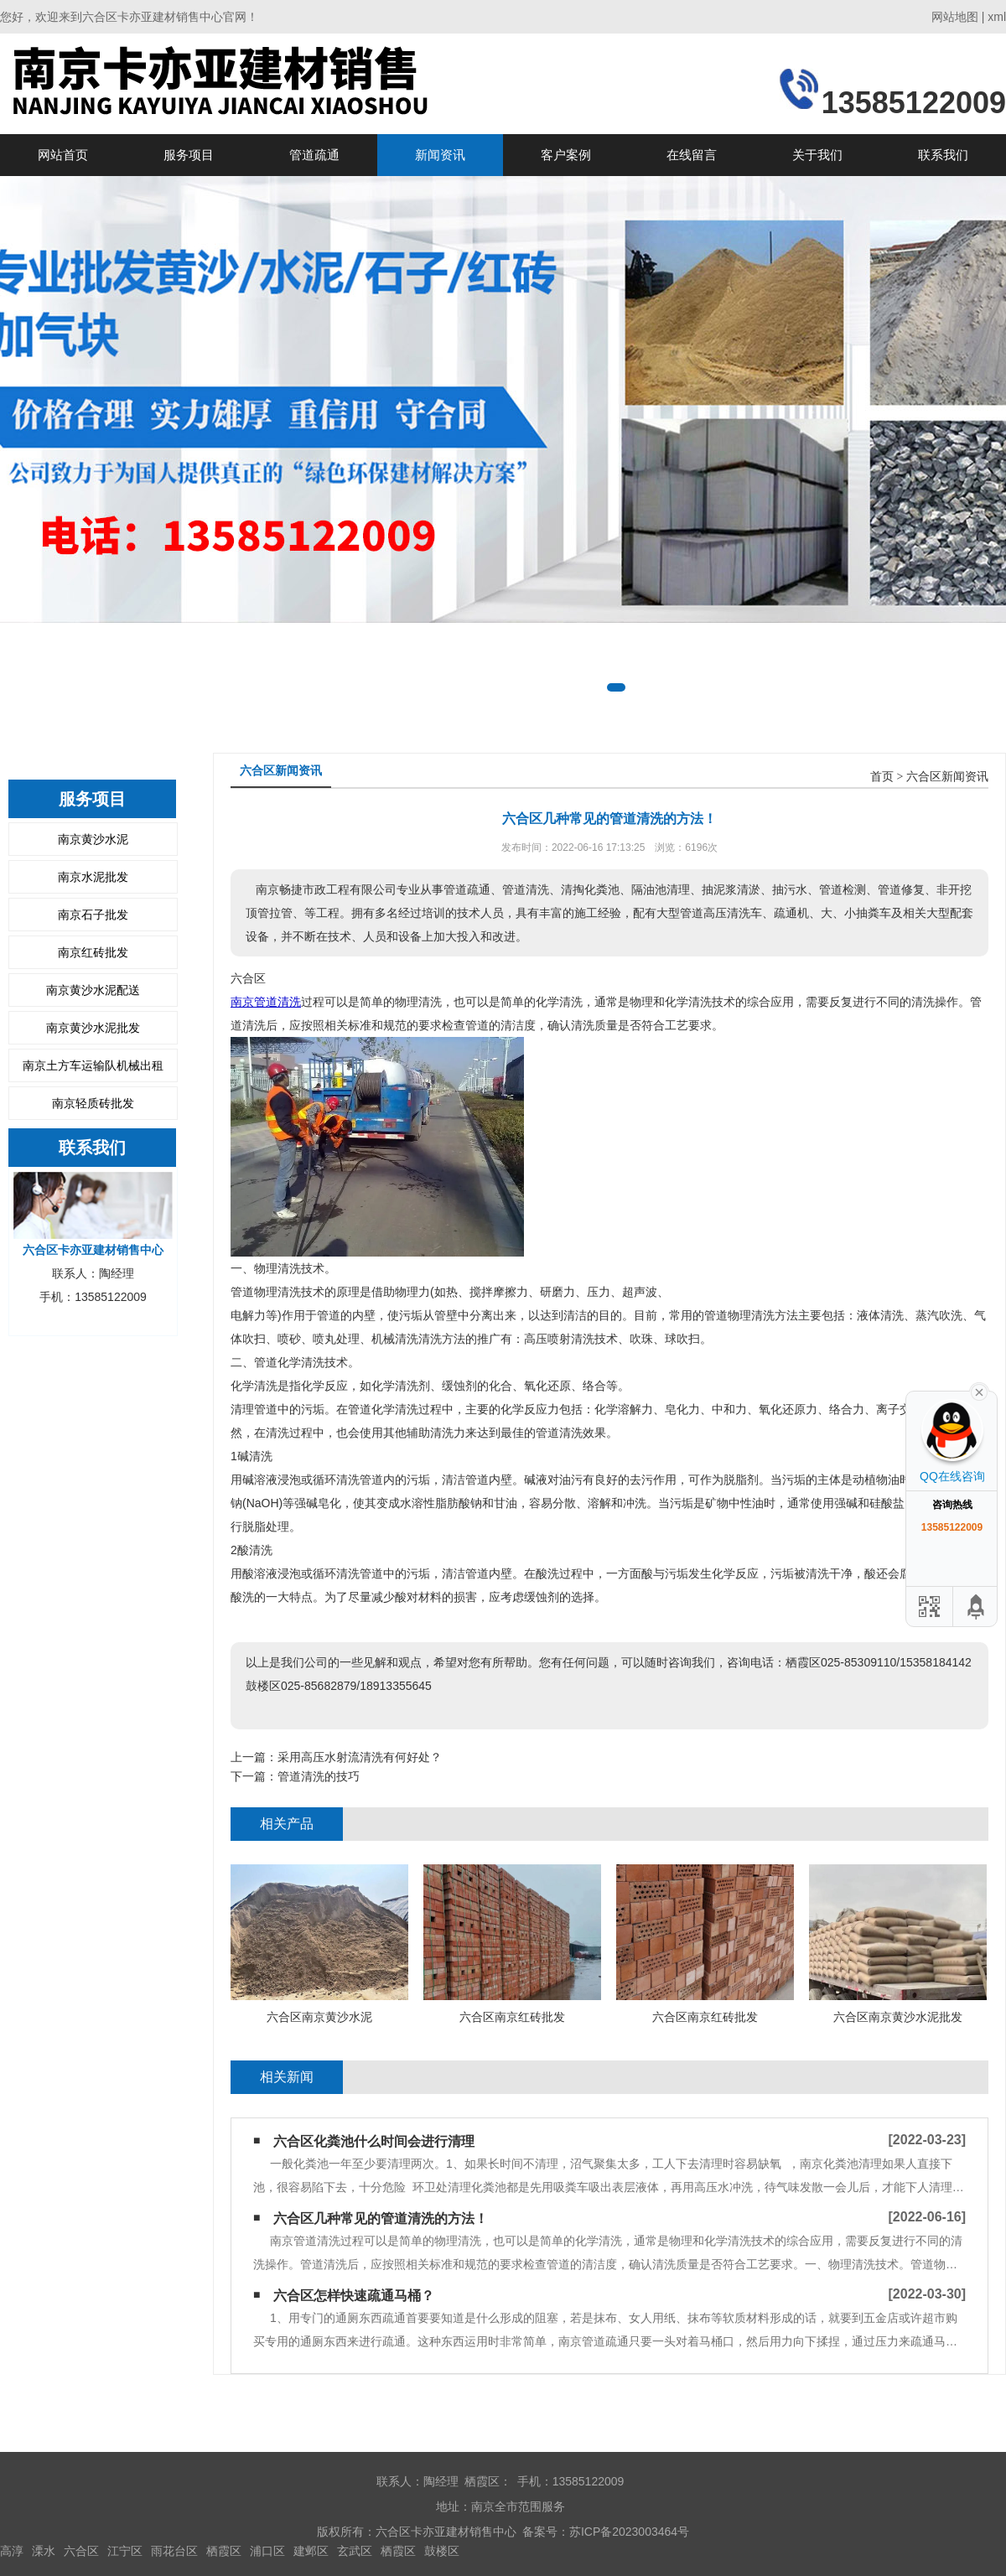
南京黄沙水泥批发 (93, 1027)
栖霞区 (223, 2551)
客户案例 (566, 155)
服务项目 (188, 155)
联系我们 (943, 155)
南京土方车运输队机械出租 (93, 1065)
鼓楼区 (441, 2551)
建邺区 (311, 2551)
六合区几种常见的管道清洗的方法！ (380, 2218)
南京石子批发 (93, 914)
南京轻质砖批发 (93, 1103)
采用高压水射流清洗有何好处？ (359, 1757)
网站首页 (63, 155)
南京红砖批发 (93, 952)
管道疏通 (314, 155)
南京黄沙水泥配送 (93, 990)
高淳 (11, 2551)
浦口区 (267, 2551)
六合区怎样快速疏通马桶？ (353, 2295)
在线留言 (691, 155)
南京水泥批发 (93, 877)
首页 (882, 776)
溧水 (43, 2551)
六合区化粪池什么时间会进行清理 (373, 2141)
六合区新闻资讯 (947, 776)
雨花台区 (174, 2551)
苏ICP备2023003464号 (629, 2531)
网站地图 (954, 16)
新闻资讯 (440, 155)
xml (997, 16)
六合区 (81, 2551)
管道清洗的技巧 (318, 1776)
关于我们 (817, 155)
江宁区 (125, 2551)
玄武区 (354, 2551)
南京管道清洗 (266, 1001)
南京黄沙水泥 (93, 839)
